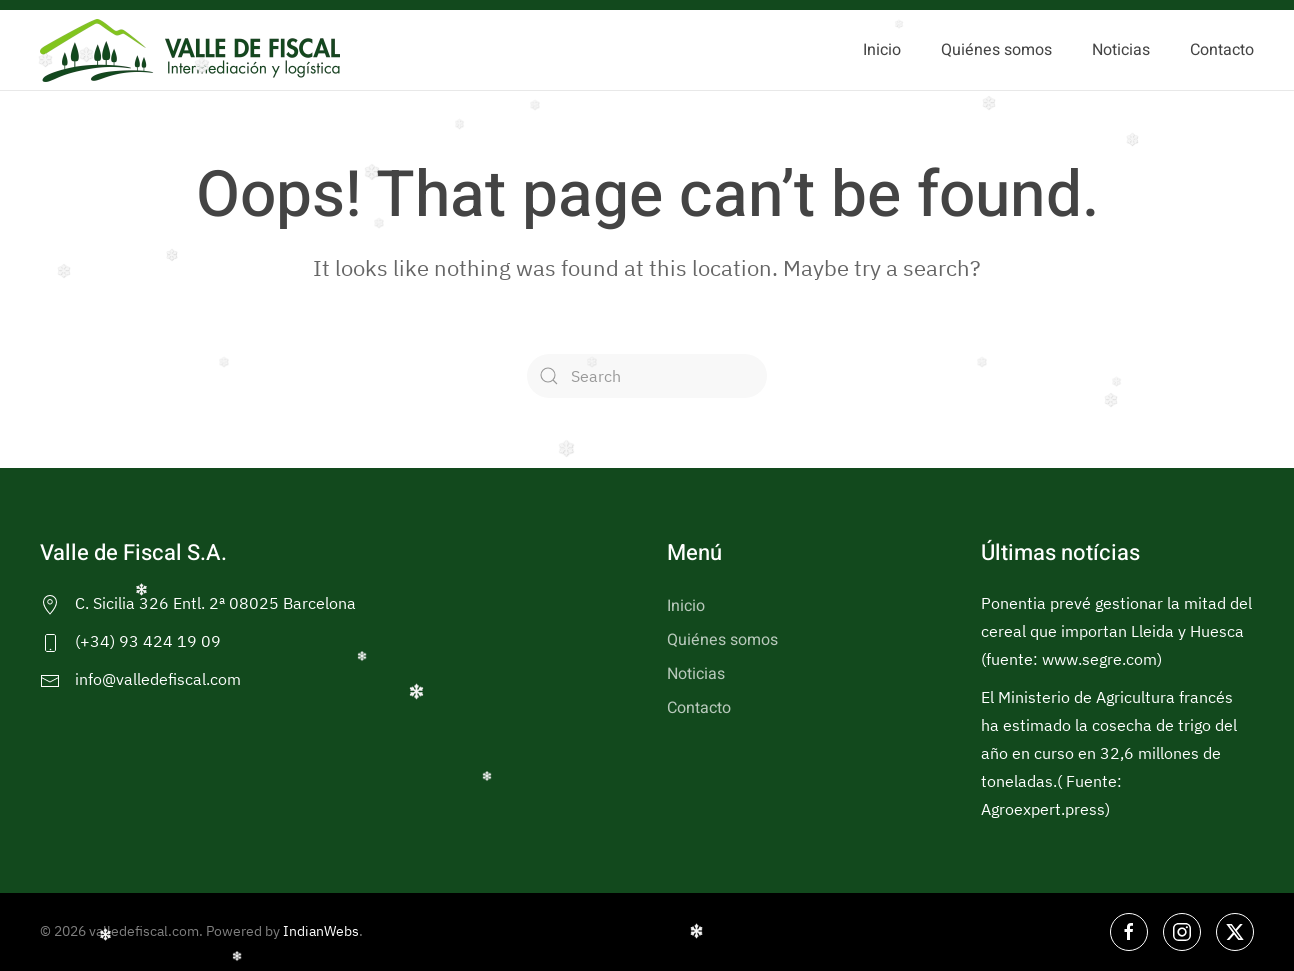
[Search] (647, 376)
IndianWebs (321, 931)
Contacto (1222, 50)
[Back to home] (190, 50)
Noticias (1121, 50)
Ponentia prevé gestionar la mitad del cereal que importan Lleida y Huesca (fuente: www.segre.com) (1116, 631)
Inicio (882, 50)
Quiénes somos (996, 50)
